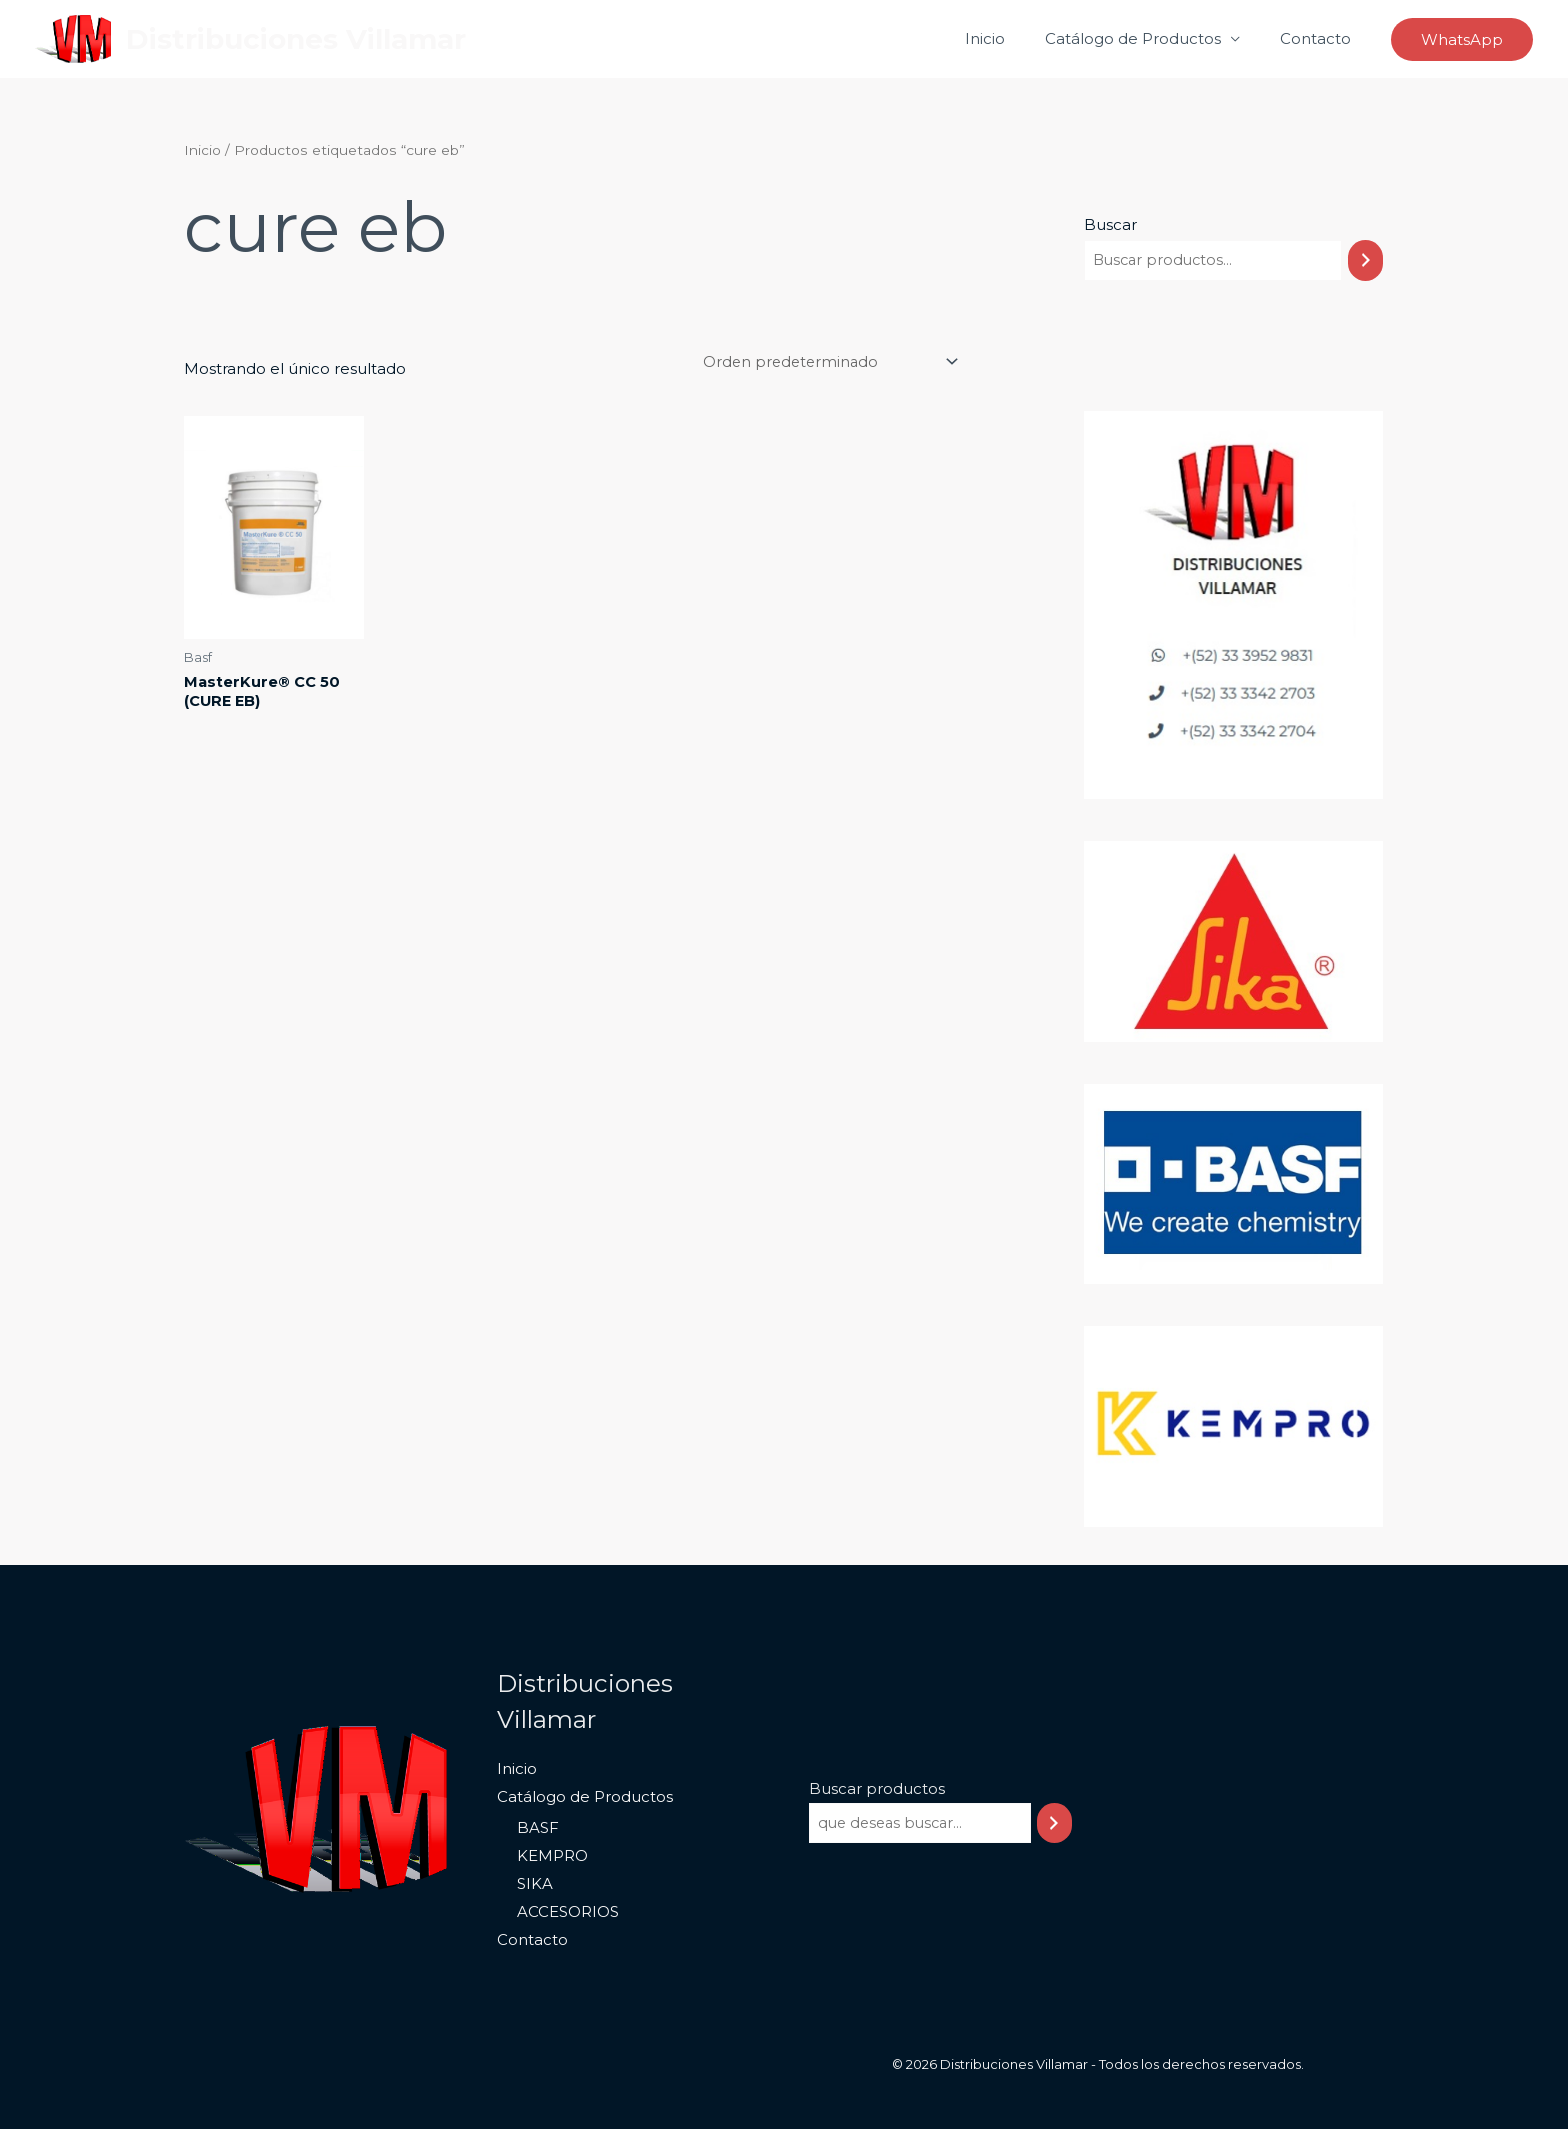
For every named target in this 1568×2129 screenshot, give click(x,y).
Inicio (1010, 38)
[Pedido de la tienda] (822, 363)
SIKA (533, 1884)
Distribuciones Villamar (296, 39)
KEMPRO (550, 1856)
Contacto (1320, 38)
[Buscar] (1365, 260)
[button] (1462, 39)
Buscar (1110, 224)
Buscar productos (875, 1788)
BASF (536, 1828)
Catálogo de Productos (1148, 38)
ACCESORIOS (566, 1912)
